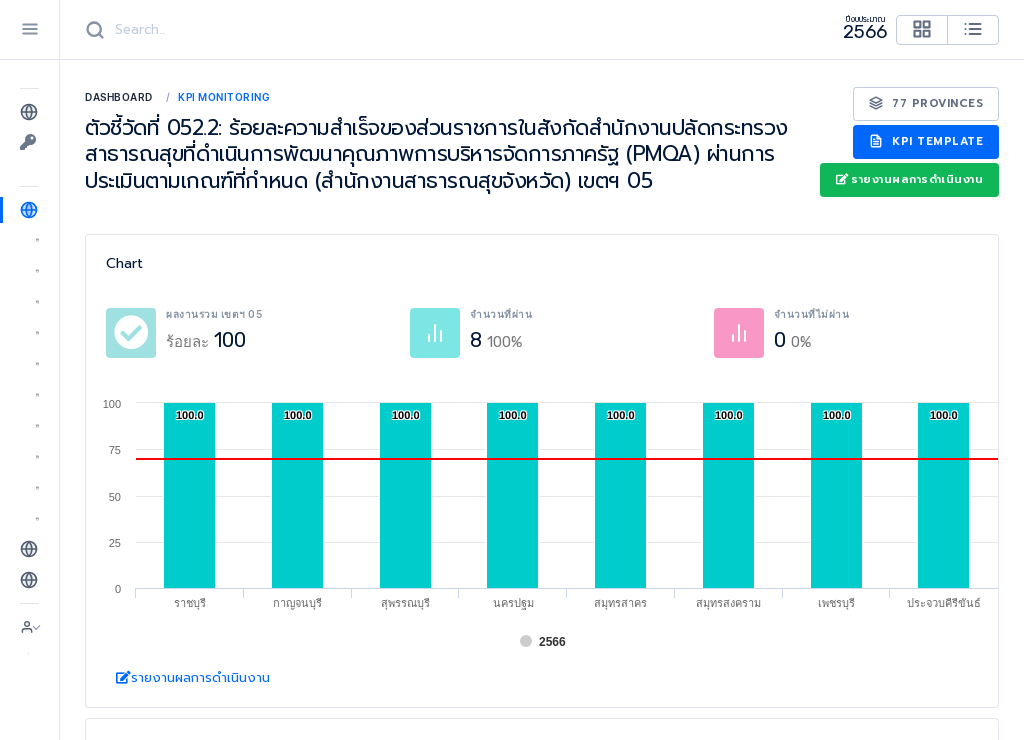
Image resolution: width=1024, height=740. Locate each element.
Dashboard (119, 97)
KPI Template (926, 141)
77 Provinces (926, 103)
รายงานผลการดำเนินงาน (909, 179)
